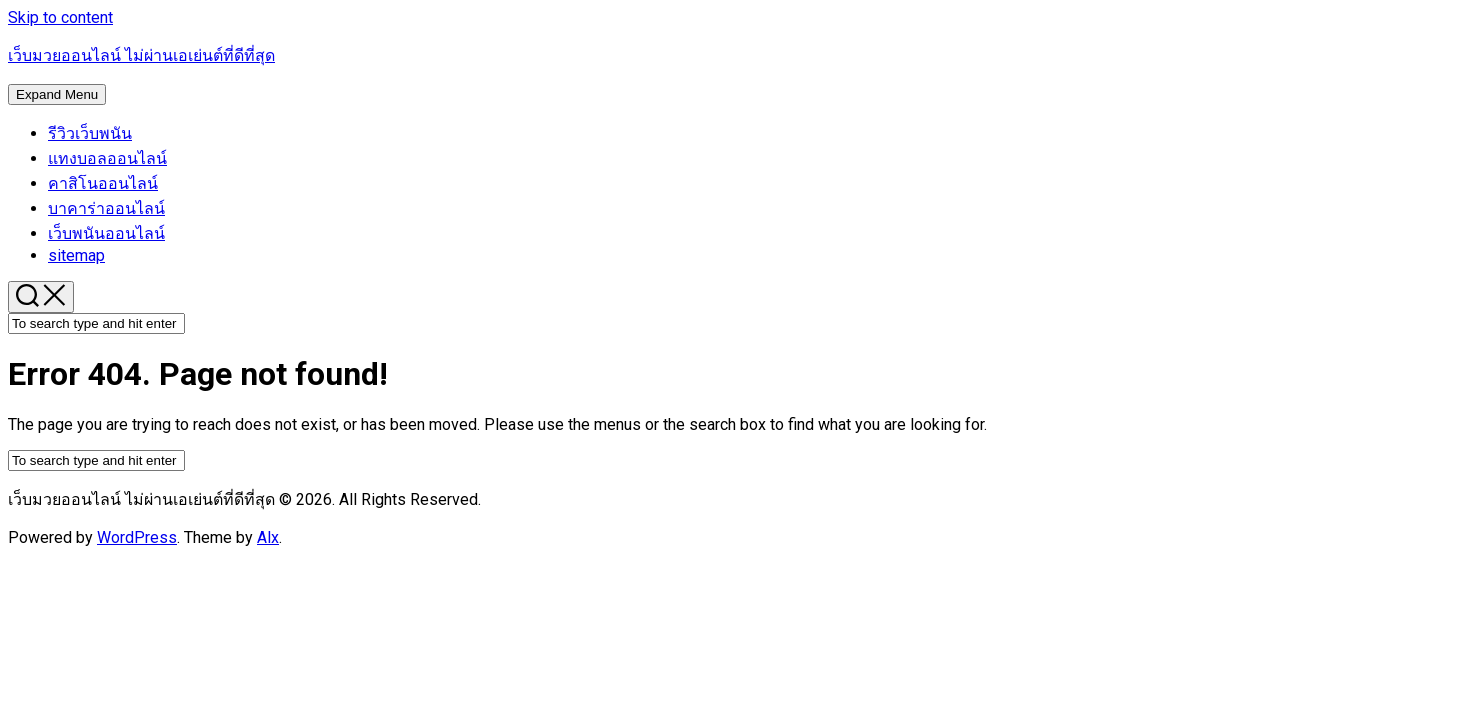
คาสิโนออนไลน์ (103, 183)
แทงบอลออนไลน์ (107, 158)
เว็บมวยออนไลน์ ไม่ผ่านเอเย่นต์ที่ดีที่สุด (141, 55)
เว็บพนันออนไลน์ (106, 233)
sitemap (76, 255)
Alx (268, 537)
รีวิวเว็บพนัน (90, 133)
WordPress (137, 537)
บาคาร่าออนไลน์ (106, 208)
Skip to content (60, 17)
